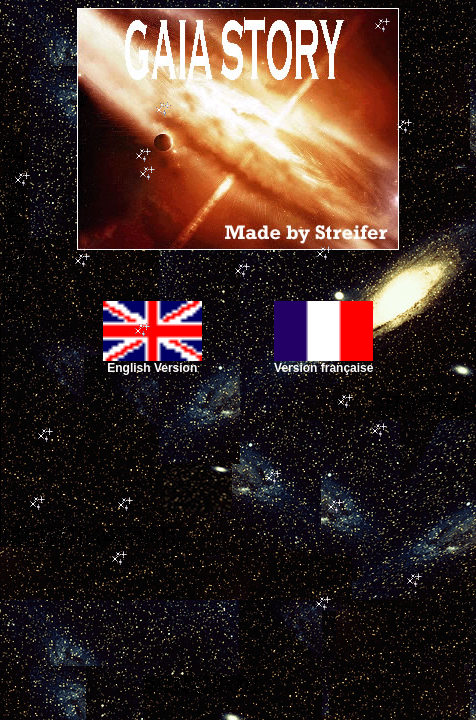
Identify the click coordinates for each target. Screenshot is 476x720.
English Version (152, 362)
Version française (323, 362)
